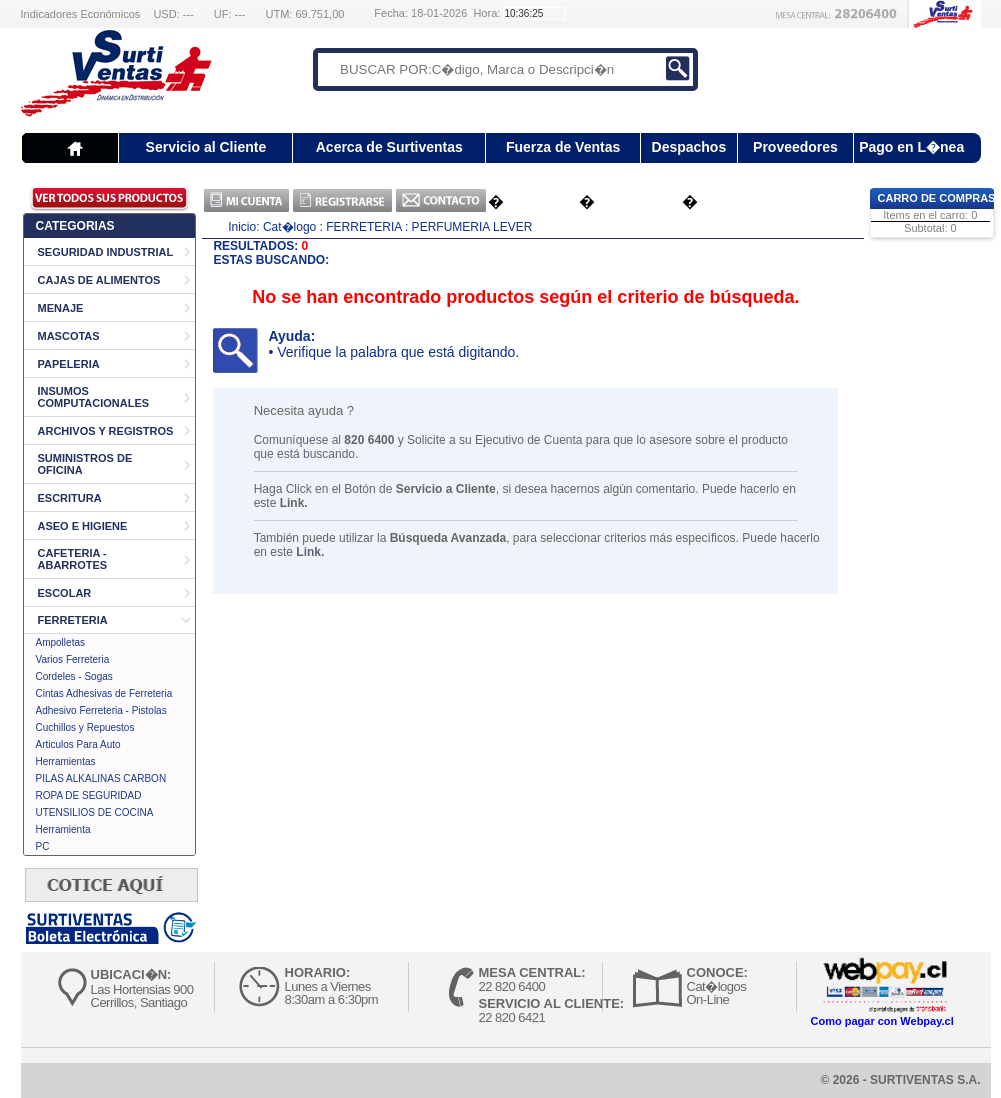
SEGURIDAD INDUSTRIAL (106, 252)
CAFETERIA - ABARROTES (73, 559)
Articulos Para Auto (78, 744)
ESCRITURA (70, 498)
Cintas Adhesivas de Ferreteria (104, 693)
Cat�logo (289, 227)
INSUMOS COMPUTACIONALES (94, 397)
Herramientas (66, 761)
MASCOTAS (69, 336)
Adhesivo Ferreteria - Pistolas (101, 710)
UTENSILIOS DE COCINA (95, 812)
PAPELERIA (69, 364)
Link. (294, 503)
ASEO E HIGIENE (83, 526)
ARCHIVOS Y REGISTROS (106, 431)
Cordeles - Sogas (74, 676)
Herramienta (63, 829)
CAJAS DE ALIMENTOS (99, 280)
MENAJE (61, 308)
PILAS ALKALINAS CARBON (101, 778)
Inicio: (243, 227)
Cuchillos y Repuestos (85, 727)
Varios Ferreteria (73, 659)
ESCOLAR (65, 593)
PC (43, 846)
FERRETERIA (73, 620)
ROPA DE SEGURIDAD (89, 795)
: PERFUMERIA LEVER (468, 227)
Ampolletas (60, 642)
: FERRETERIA (361, 227)
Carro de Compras (937, 198)
